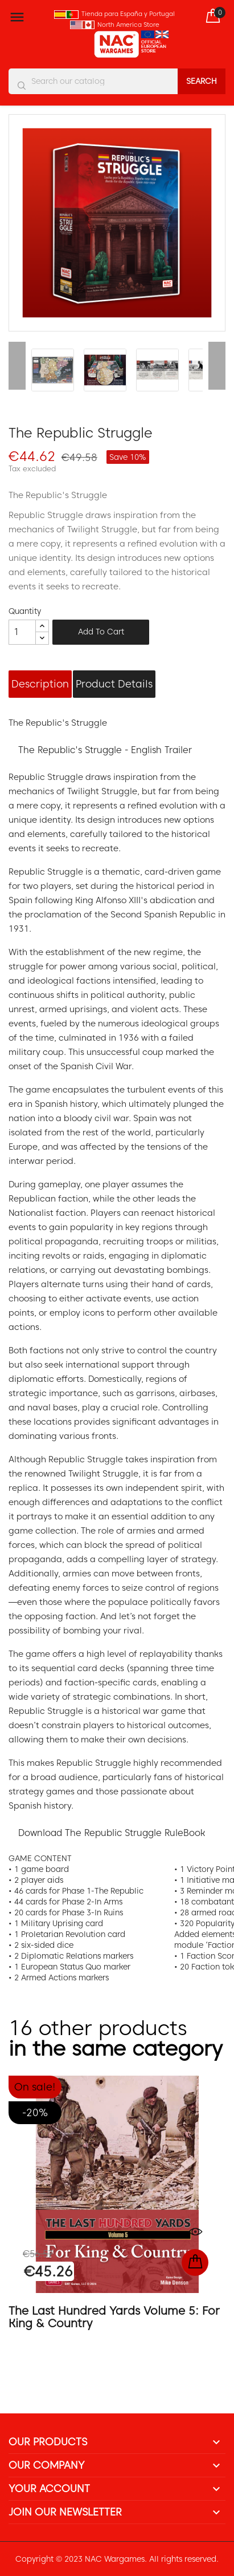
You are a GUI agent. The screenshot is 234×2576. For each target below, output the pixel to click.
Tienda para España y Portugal (128, 14)
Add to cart (101, 631)
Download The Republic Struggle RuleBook (111, 1832)
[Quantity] (22, 632)
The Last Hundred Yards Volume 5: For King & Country (114, 2317)
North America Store (128, 25)
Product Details (114, 684)
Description (40, 684)
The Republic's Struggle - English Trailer (105, 750)
